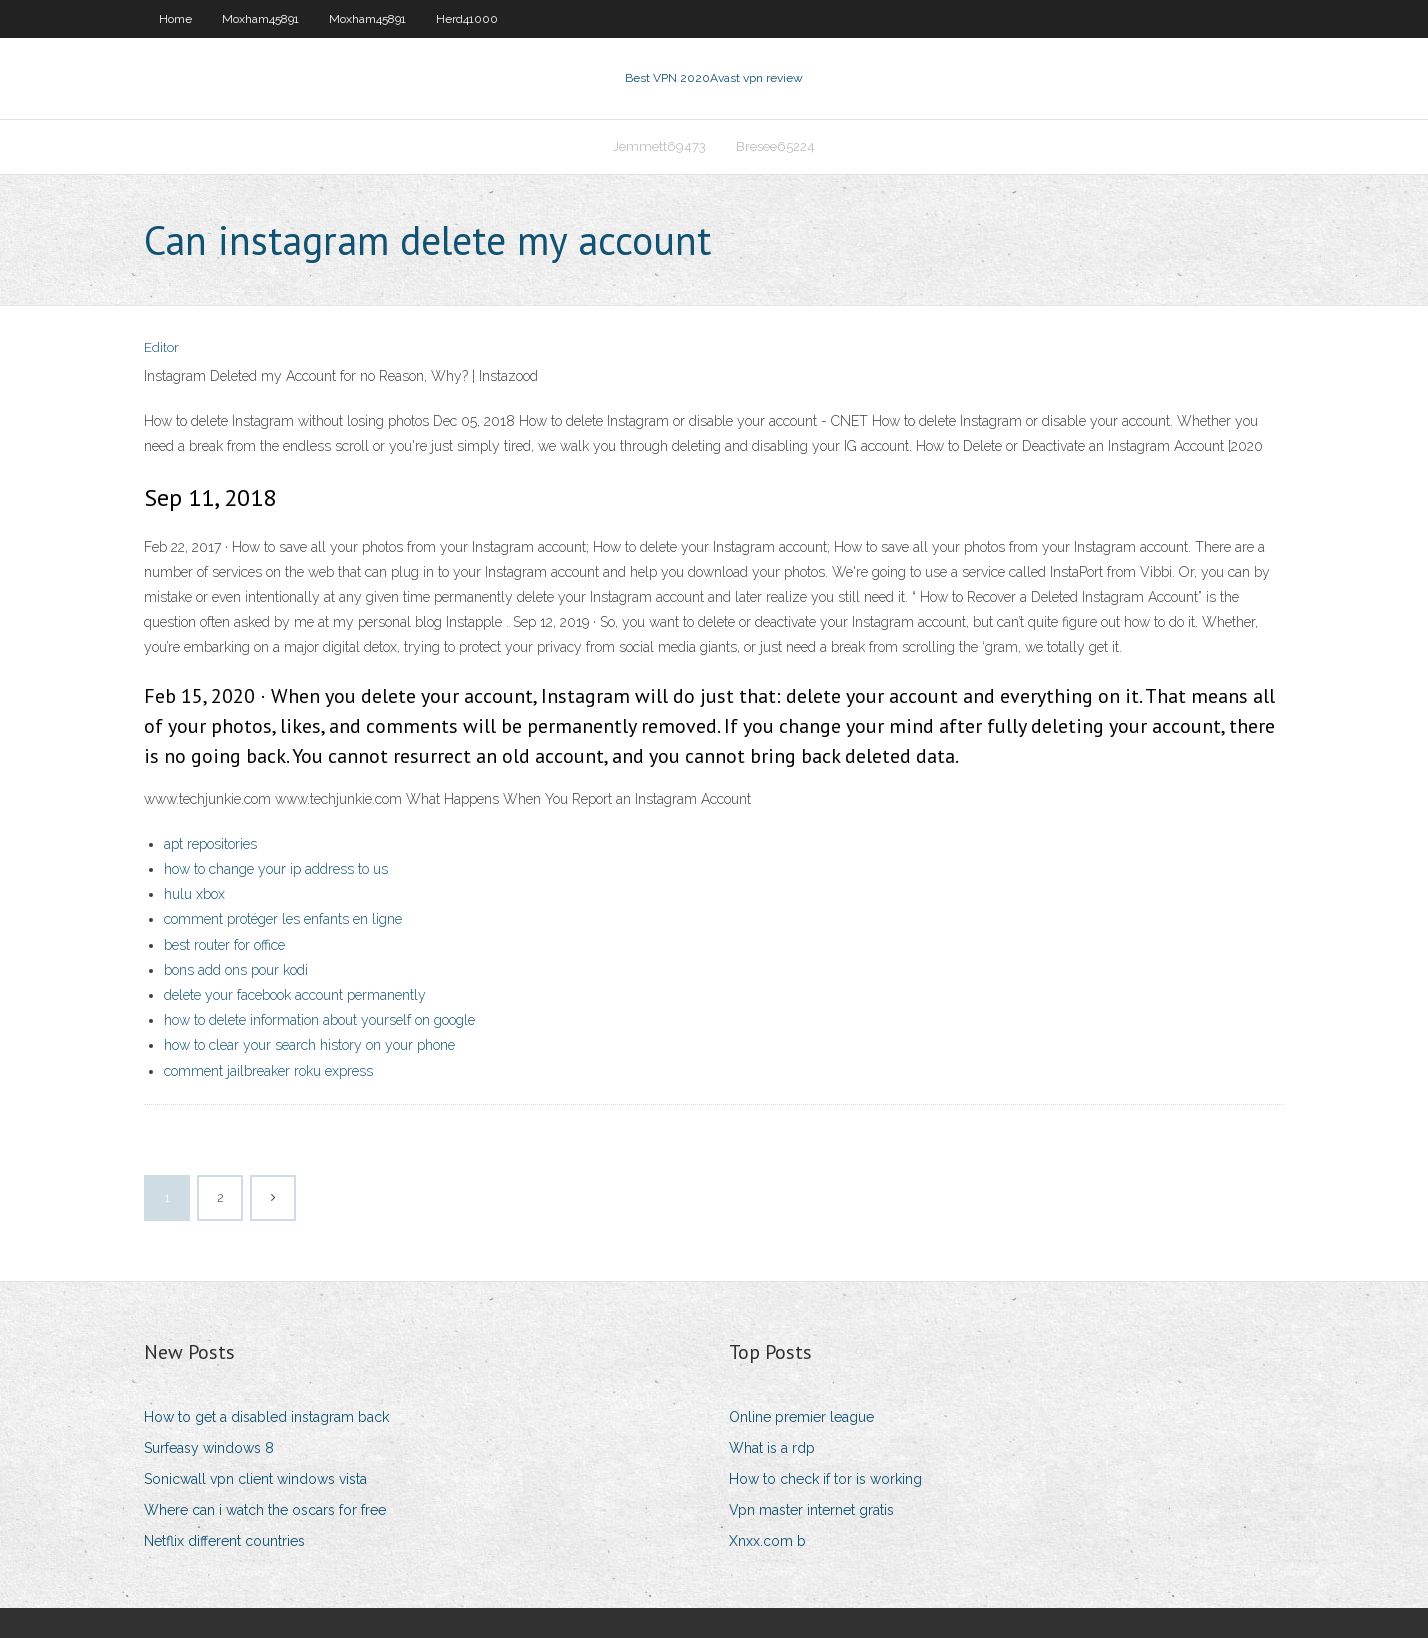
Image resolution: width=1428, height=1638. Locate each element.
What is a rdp (772, 1448)
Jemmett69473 (659, 146)
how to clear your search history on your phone (309, 1045)
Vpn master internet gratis (811, 1510)
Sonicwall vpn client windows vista (255, 1479)
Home (175, 19)
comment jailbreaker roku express (268, 1071)
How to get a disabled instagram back (266, 1417)
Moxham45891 (260, 19)
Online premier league (801, 1417)
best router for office (224, 945)
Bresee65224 (775, 146)
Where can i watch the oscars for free (265, 1510)
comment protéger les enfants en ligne (283, 919)
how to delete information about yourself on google (319, 1020)
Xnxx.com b (767, 1541)
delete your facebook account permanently (295, 995)
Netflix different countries (224, 1541)
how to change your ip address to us (276, 869)
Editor (161, 347)
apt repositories (210, 844)
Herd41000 (467, 19)
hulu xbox (194, 894)
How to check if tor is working (825, 1479)
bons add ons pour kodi (236, 970)
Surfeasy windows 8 (209, 1448)
